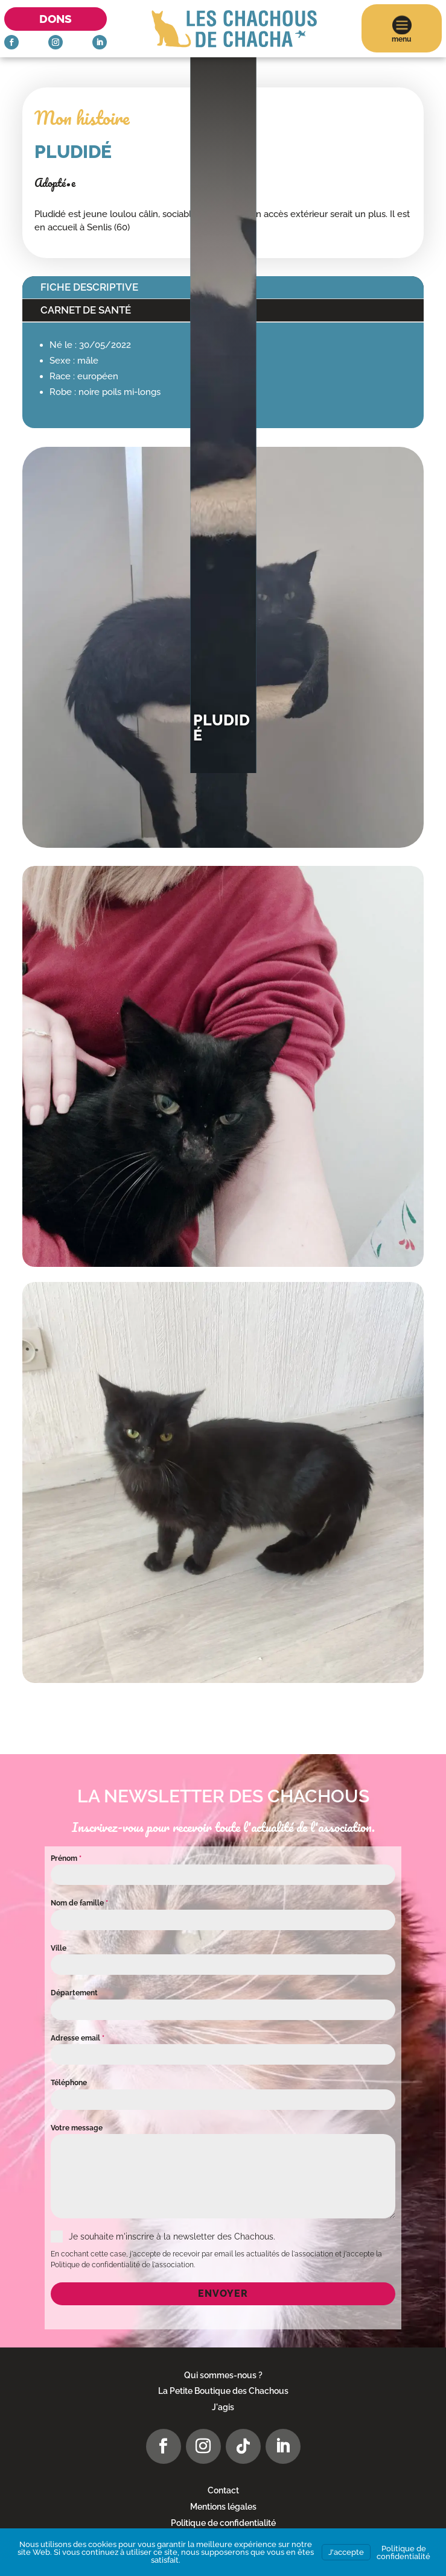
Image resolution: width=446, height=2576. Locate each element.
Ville (58, 1948)
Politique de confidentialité (223, 2523)
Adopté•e (54, 183)
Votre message (77, 2128)
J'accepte (346, 2552)
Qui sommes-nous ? (223, 2375)
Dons (55, 18)
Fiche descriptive (89, 287)
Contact (223, 2490)
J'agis (223, 2407)
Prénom (66, 1858)
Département (74, 1993)
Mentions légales (223, 2506)
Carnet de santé (85, 310)
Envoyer (223, 2293)
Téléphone (69, 2083)
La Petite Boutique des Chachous (223, 2391)
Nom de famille (79, 1903)
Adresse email (77, 2038)
